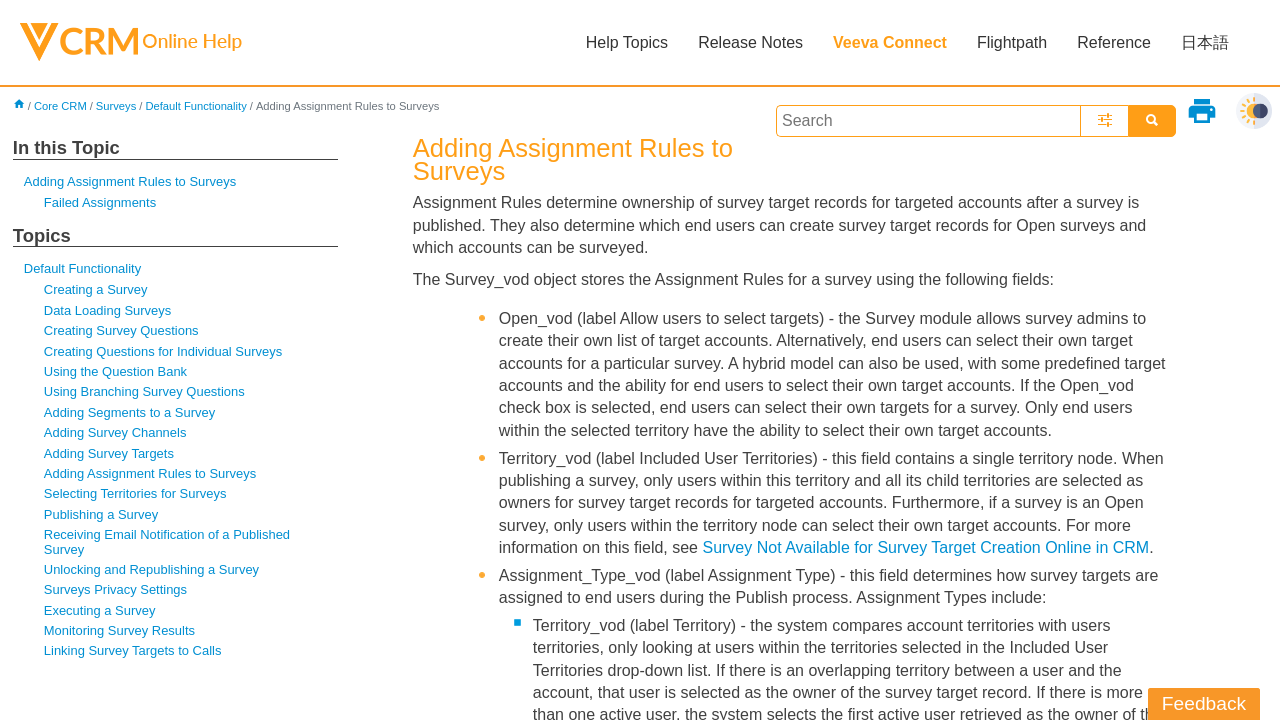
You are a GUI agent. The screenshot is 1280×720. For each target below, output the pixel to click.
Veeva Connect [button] (890, 42)
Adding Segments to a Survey (129, 412)
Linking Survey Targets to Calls (133, 650)
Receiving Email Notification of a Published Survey (167, 541)
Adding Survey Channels (115, 432)
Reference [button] (1114, 42)
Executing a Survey (100, 610)
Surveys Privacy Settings (115, 589)
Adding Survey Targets (109, 453)
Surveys (116, 106)
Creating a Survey (96, 289)
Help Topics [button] (627, 42)
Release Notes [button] (750, 42)
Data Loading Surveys (107, 310)
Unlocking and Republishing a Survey (151, 569)
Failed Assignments (100, 202)
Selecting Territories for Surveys (135, 493)
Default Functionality (195, 106)
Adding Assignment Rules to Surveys (130, 181)
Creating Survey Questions (121, 330)
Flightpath (1012, 42)
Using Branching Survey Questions (144, 391)
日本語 (1205, 42)
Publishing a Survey (101, 514)
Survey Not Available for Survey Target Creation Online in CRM (925, 547)
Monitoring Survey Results (119, 630)
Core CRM (60, 106)
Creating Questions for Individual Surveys (163, 351)
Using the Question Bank (115, 371)
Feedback (1204, 703)
